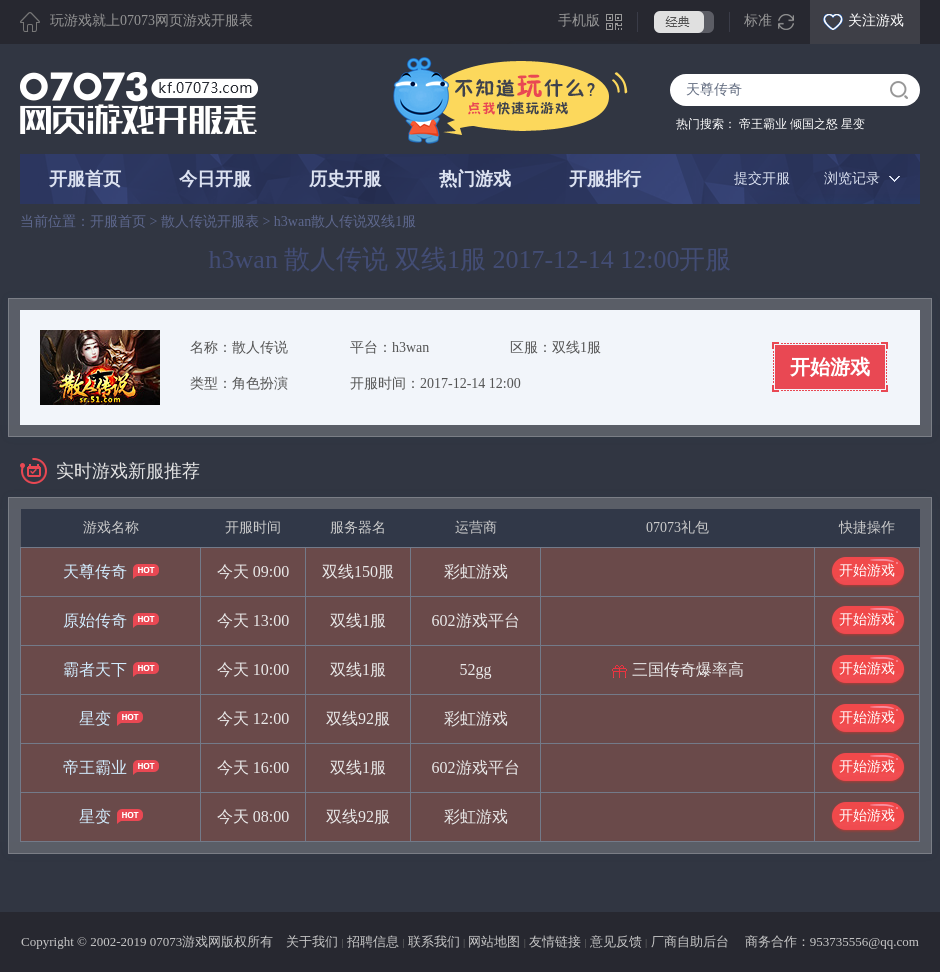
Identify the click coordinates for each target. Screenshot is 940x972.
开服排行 (605, 179)
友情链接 (555, 941)
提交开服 (762, 178)
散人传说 (260, 347)
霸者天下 (95, 669)
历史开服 (345, 179)
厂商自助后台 (690, 941)
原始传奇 (95, 620)
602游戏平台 (476, 620)
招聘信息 (373, 941)
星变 (853, 124)
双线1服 (576, 347)
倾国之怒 (814, 124)
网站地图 (494, 941)
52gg (476, 669)
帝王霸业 (763, 124)
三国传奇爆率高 (688, 669)
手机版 (579, 20)
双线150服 (358, 571)
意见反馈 (616, 941)
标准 (758, 20)
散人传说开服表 (210, 221)
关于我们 (312, 941)
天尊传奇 (95, 571)
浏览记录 (852, 178)
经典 (684, 22)
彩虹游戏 (476, 571)
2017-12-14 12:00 (470, 383)
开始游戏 (830, 367)
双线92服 (358, 718)
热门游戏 (475, 179)
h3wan (410, 347)
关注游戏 (876, 20)
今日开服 (215, 179)
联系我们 (434, 941)
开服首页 (85, 179)
